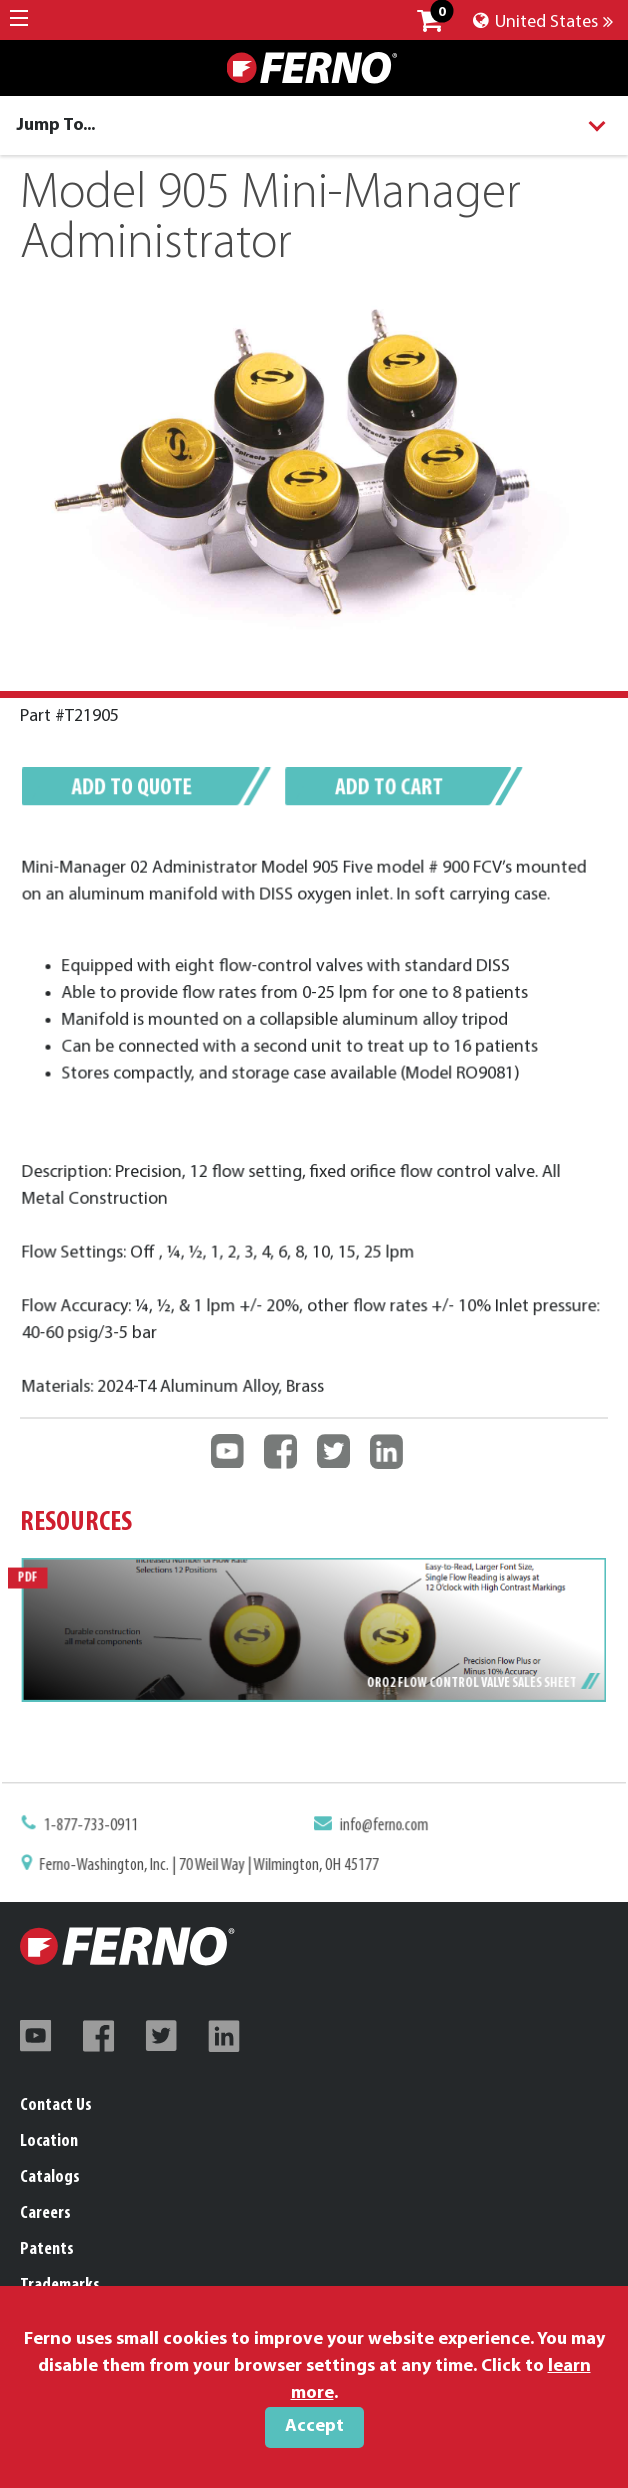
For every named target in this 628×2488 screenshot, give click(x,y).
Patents (47, 2249)
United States (543, 22)
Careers (45, 2213)
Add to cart (385, 790)
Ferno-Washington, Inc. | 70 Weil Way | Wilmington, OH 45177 (215, 1865)
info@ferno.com (381, 1828)
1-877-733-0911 (102, 1828)
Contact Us (56, 2105)
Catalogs (50, 2177)
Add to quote (141, 790)
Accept (314, 2426)
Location (49, 2141)
